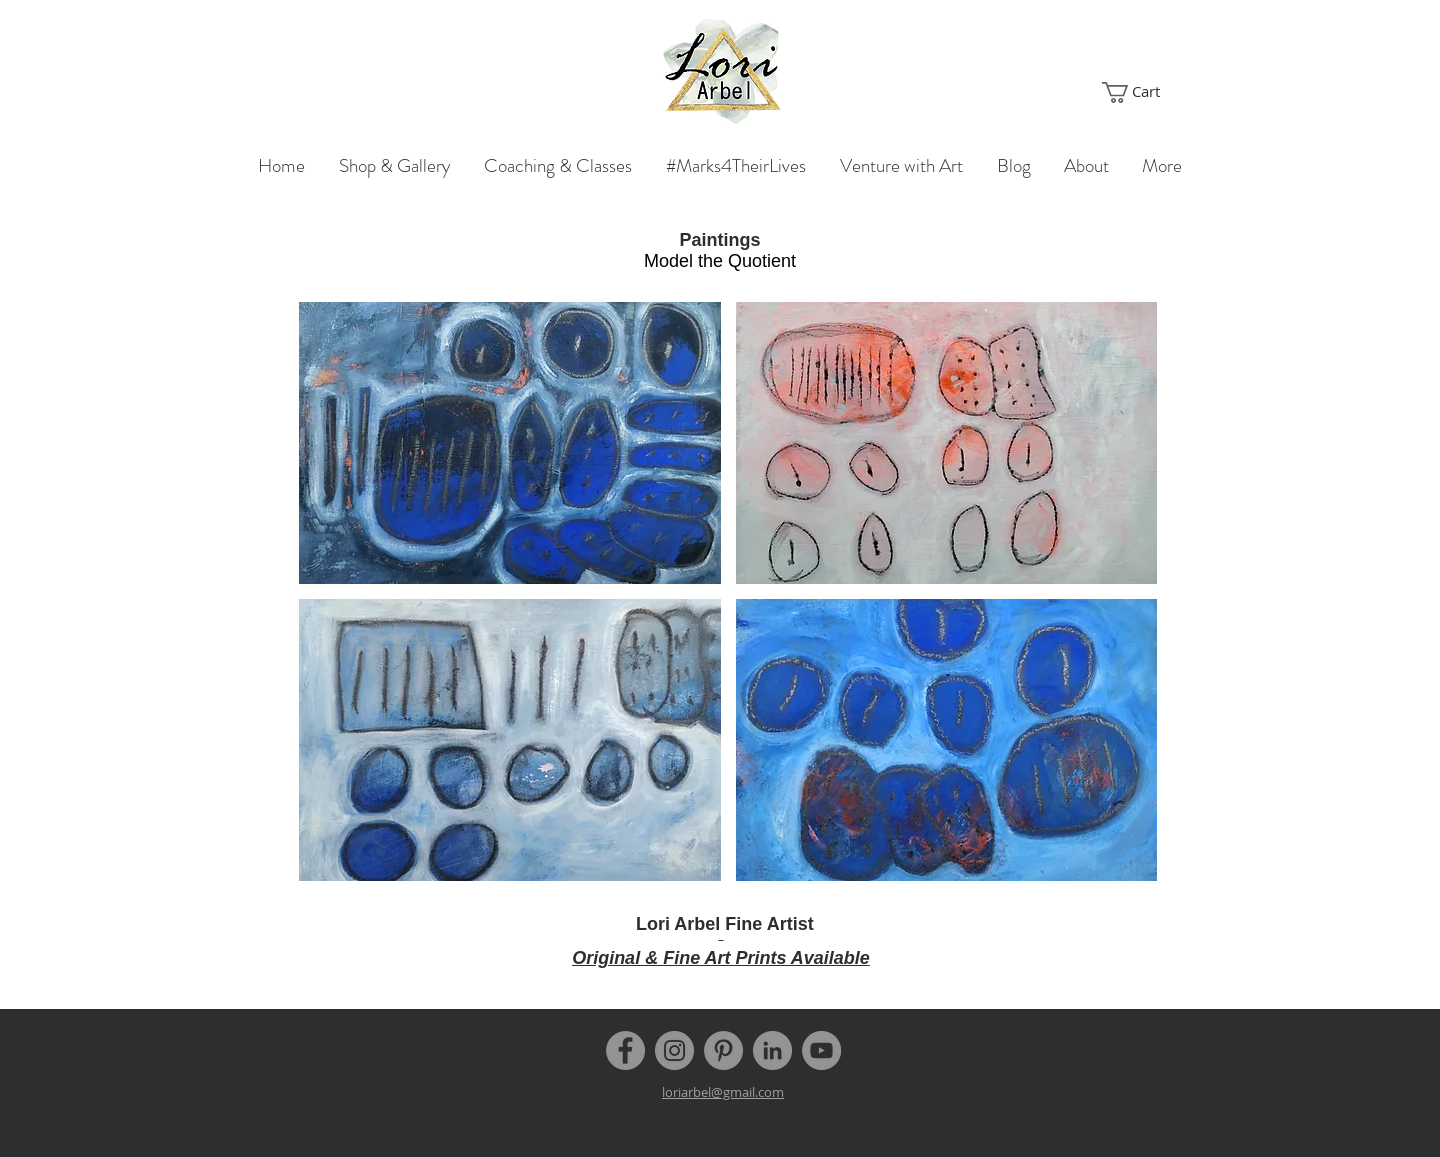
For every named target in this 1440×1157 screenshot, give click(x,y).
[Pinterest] (723, 1050)
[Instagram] (674, 1050)
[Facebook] (625, 1050)
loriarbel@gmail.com (723, 1092)
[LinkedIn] (772, 1050)
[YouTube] (821, 1050)
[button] (1141, 92)
